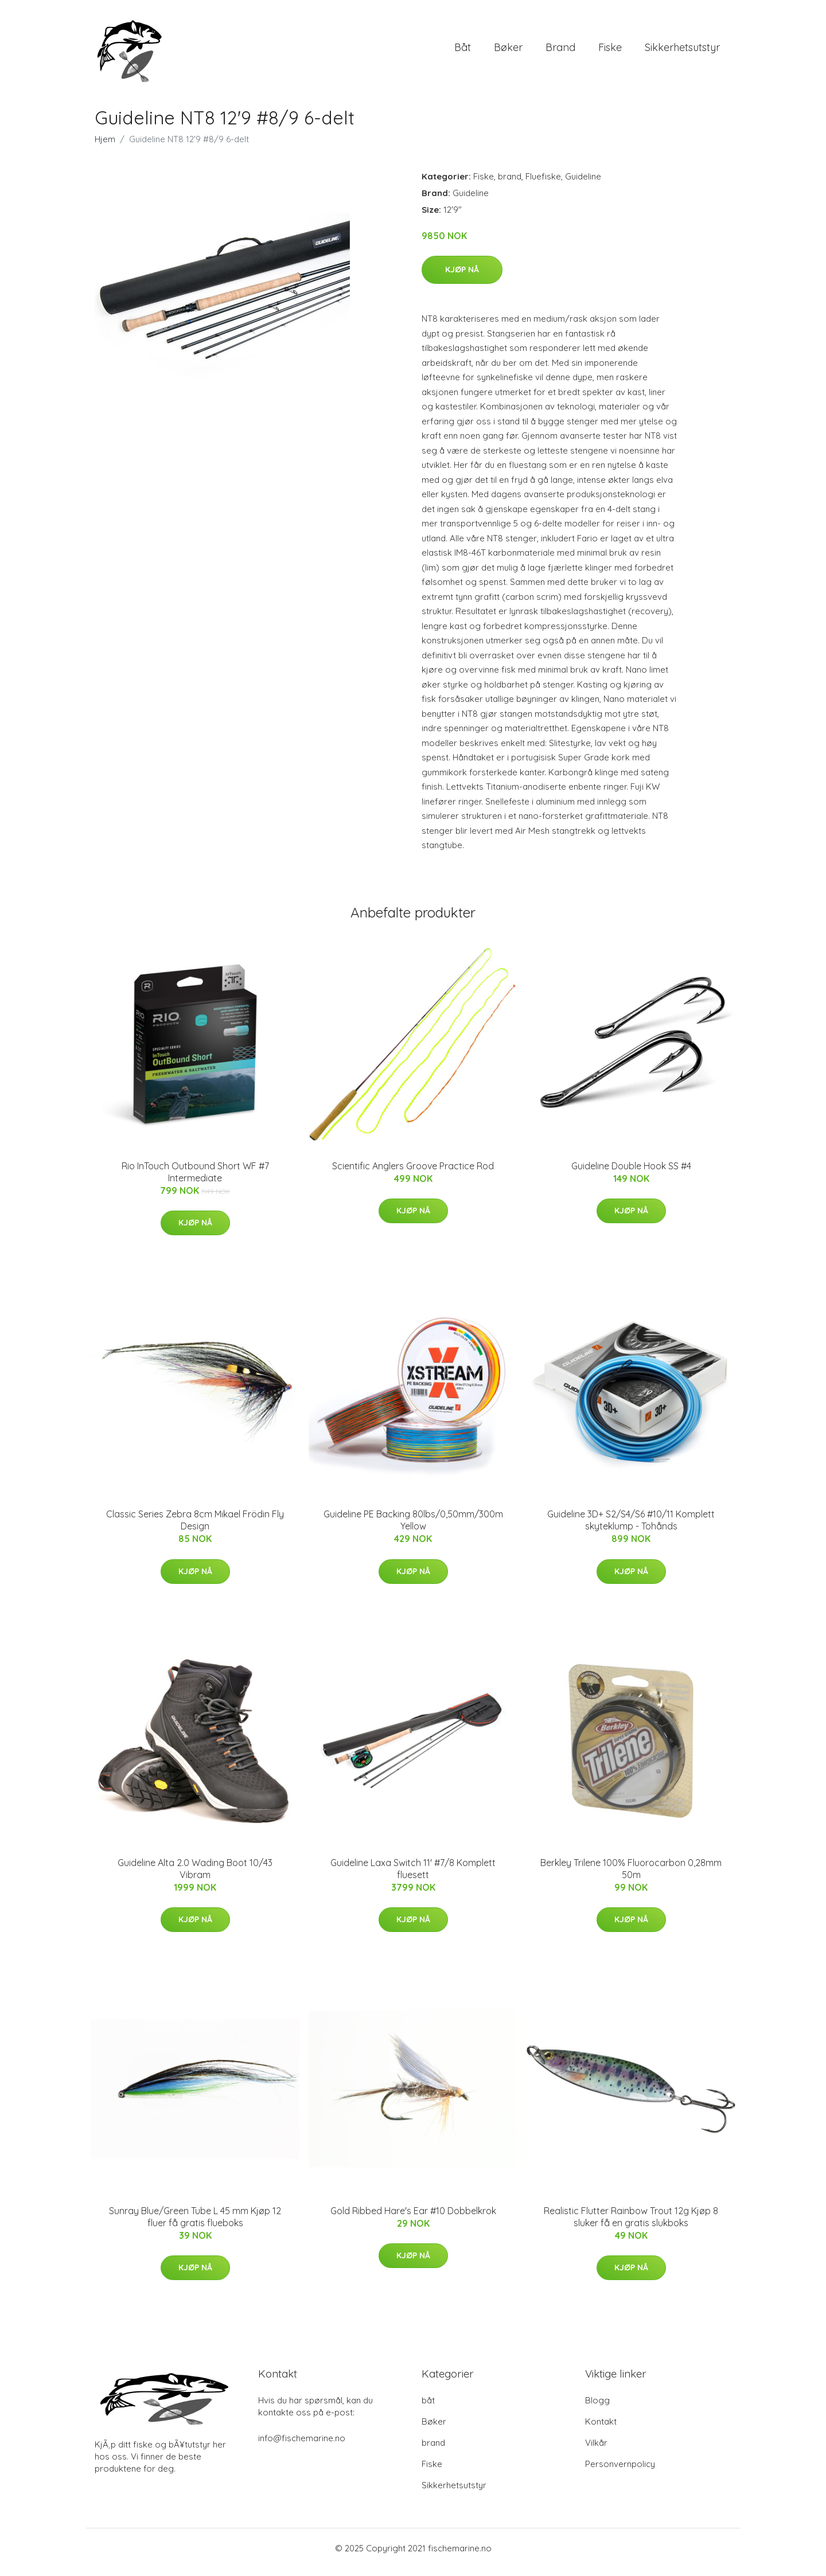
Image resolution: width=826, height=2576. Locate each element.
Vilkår (596, 2450)
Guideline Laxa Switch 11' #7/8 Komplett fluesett (413, 1876)
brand (560, 51)
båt (462, 51)
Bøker (508, 51)
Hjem (105, 147)
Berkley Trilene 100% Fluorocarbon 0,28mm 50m (631, 1876)
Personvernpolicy (620, 2471)
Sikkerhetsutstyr (682, 51)
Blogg (597, 2408)
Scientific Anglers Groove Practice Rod (413, 1174)
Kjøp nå (462, 277)
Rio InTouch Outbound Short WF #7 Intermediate (195, 1180)
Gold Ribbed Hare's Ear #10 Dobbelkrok (413, 2218)
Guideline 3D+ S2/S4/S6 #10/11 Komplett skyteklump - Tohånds (631, 1528)
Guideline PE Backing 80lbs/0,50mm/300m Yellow (413, 1528)
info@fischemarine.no (301, 2446)
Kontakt (601, 2429)
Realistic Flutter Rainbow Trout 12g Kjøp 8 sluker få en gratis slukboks (631, 2225)
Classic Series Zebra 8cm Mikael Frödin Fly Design (195, 1528)
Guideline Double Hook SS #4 (631, 1174)
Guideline (583, 184)
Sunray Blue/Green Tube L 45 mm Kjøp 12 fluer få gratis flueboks (195, 2225)
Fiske (610, 51)
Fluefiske (543, 184)
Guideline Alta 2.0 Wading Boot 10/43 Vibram (195, 1876)
